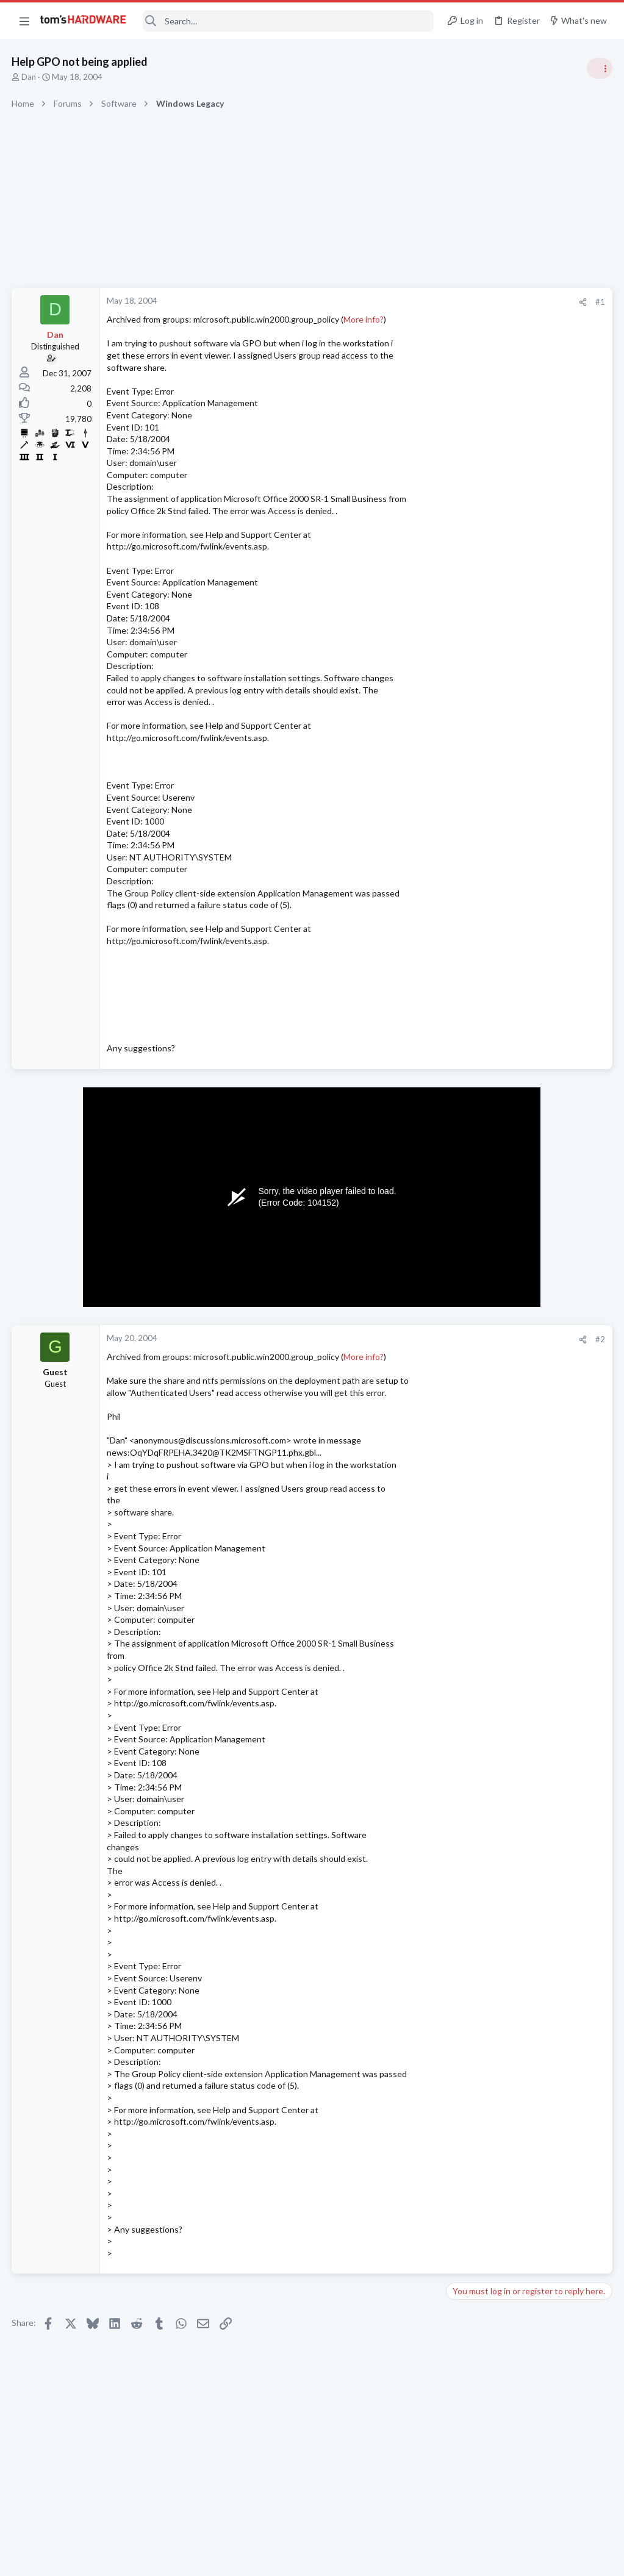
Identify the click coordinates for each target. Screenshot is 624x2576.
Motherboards (477, 1235)
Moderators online (473, 1611)
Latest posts (458, 1174)
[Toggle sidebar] (599, 68)
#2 (404, 1339)
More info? (364, 319)
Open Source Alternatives (520, 967)
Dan (29, 77)
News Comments (481, 885)
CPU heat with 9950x (510, 756)
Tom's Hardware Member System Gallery (528, 909)
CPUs (460, 790)
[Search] (288, 21)
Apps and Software (485, 1002)
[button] (24, 20)
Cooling (464, 1294)
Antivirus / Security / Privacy (501, 732)
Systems (466, 943)
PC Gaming (470, 1143)
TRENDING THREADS (470, 660)
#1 (404, 302)
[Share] (387, 302)
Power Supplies (478, 1354)
